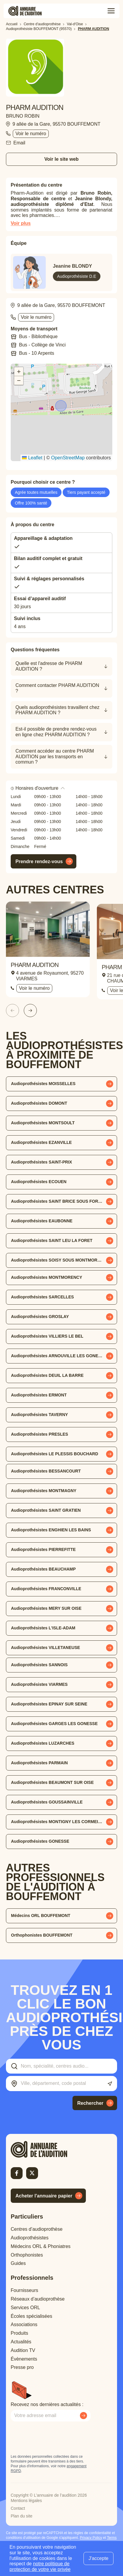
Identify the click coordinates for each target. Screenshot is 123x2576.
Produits (19, 2333)
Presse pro (22, 2367)
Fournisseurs (24, 2290)
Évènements (24, 2358)
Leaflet (32, 457)
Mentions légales (26, 2500)
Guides (18, 2263)
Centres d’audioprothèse (36, 2229)
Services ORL (25, 2307)
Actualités (21, 2341)
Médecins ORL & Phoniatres (40, 2246)
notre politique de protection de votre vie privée (40, 2566)
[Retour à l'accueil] (49, 2149)
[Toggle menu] (111, 11)
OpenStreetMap (68, 457)
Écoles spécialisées (31, 2316)
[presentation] (56, 2437)
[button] (61, 406)
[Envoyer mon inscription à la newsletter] (83, 2415)
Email (19, 142)
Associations (24, 2324)
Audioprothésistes (29, 2237)
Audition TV (23, 2350)
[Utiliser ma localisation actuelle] (109, 2083)
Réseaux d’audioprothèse (37, 2298)
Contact (18, 2508)
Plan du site (21, 2516)
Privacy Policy (91, 2538)
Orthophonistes (27, 2254)
